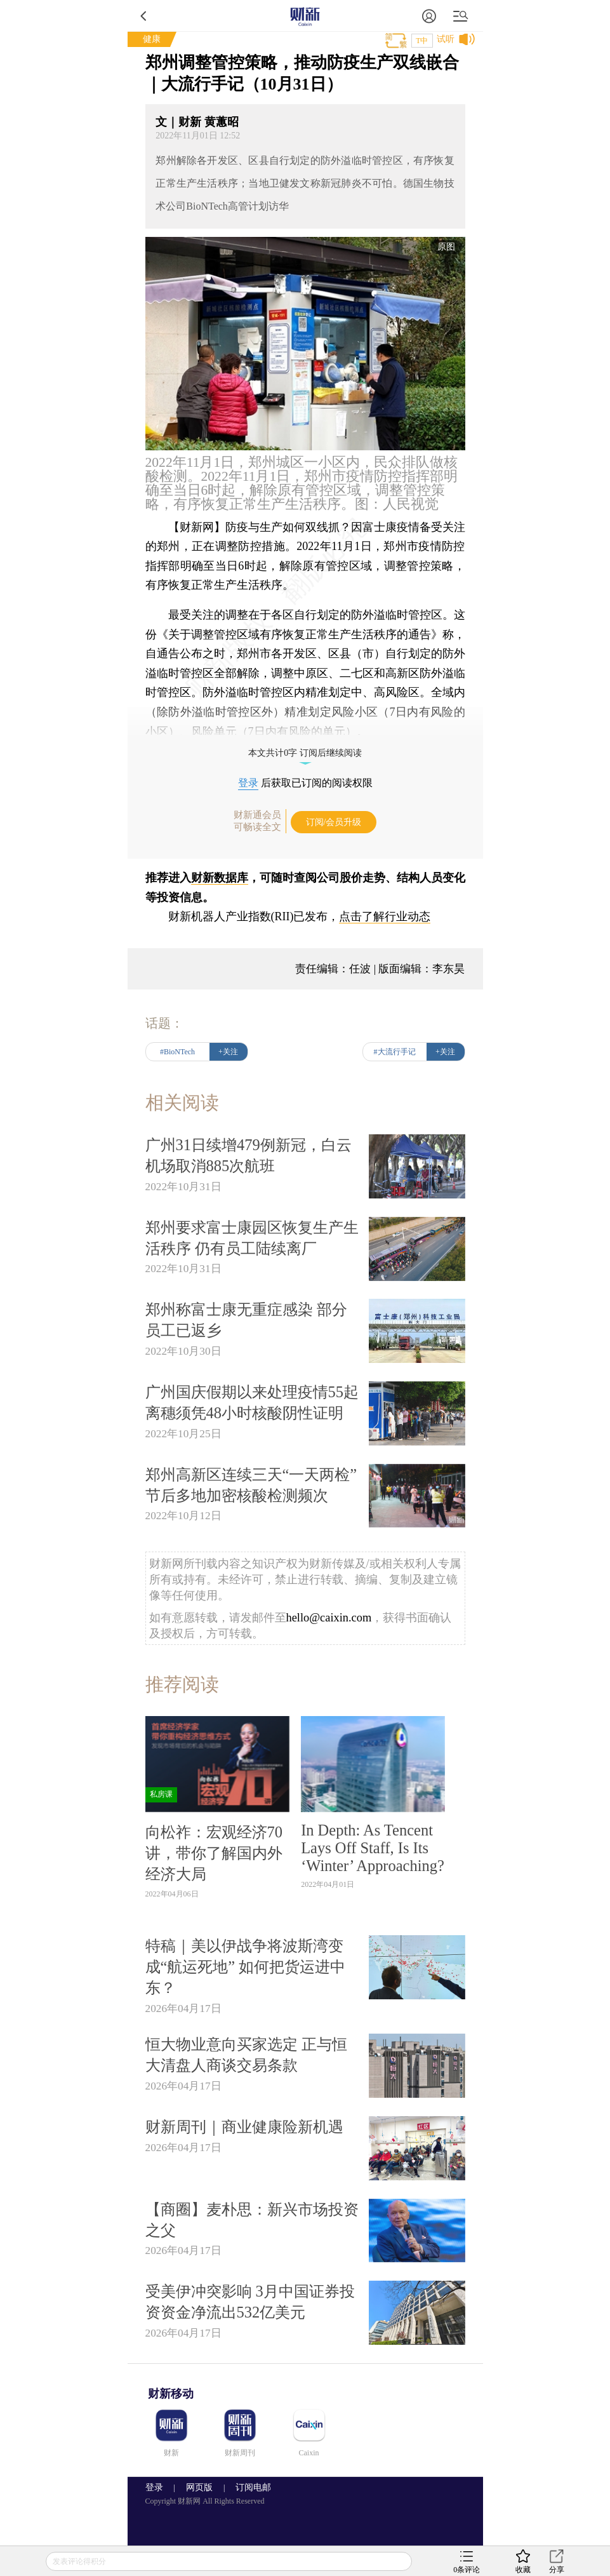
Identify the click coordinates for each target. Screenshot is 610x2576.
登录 (248, 782)
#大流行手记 (395, 1051)
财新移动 (171, 2393)
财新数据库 (219, 877)
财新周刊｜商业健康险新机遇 (244, 2126)
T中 (422, 40)
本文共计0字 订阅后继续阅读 (305, 753)
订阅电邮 (249, 2487)
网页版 (199, 2487)
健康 (152, 39)
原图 (446, 247)
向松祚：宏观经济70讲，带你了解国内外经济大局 (213, 1852)
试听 (445, 39)
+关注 (228, 1051)
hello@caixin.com (329, 1617)
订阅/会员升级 (334, 822)
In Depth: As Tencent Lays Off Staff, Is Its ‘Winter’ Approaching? (372, 1847)
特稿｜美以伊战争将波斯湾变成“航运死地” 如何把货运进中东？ (245, 1966)
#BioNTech (177, 1051)
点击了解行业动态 (384, 916)
